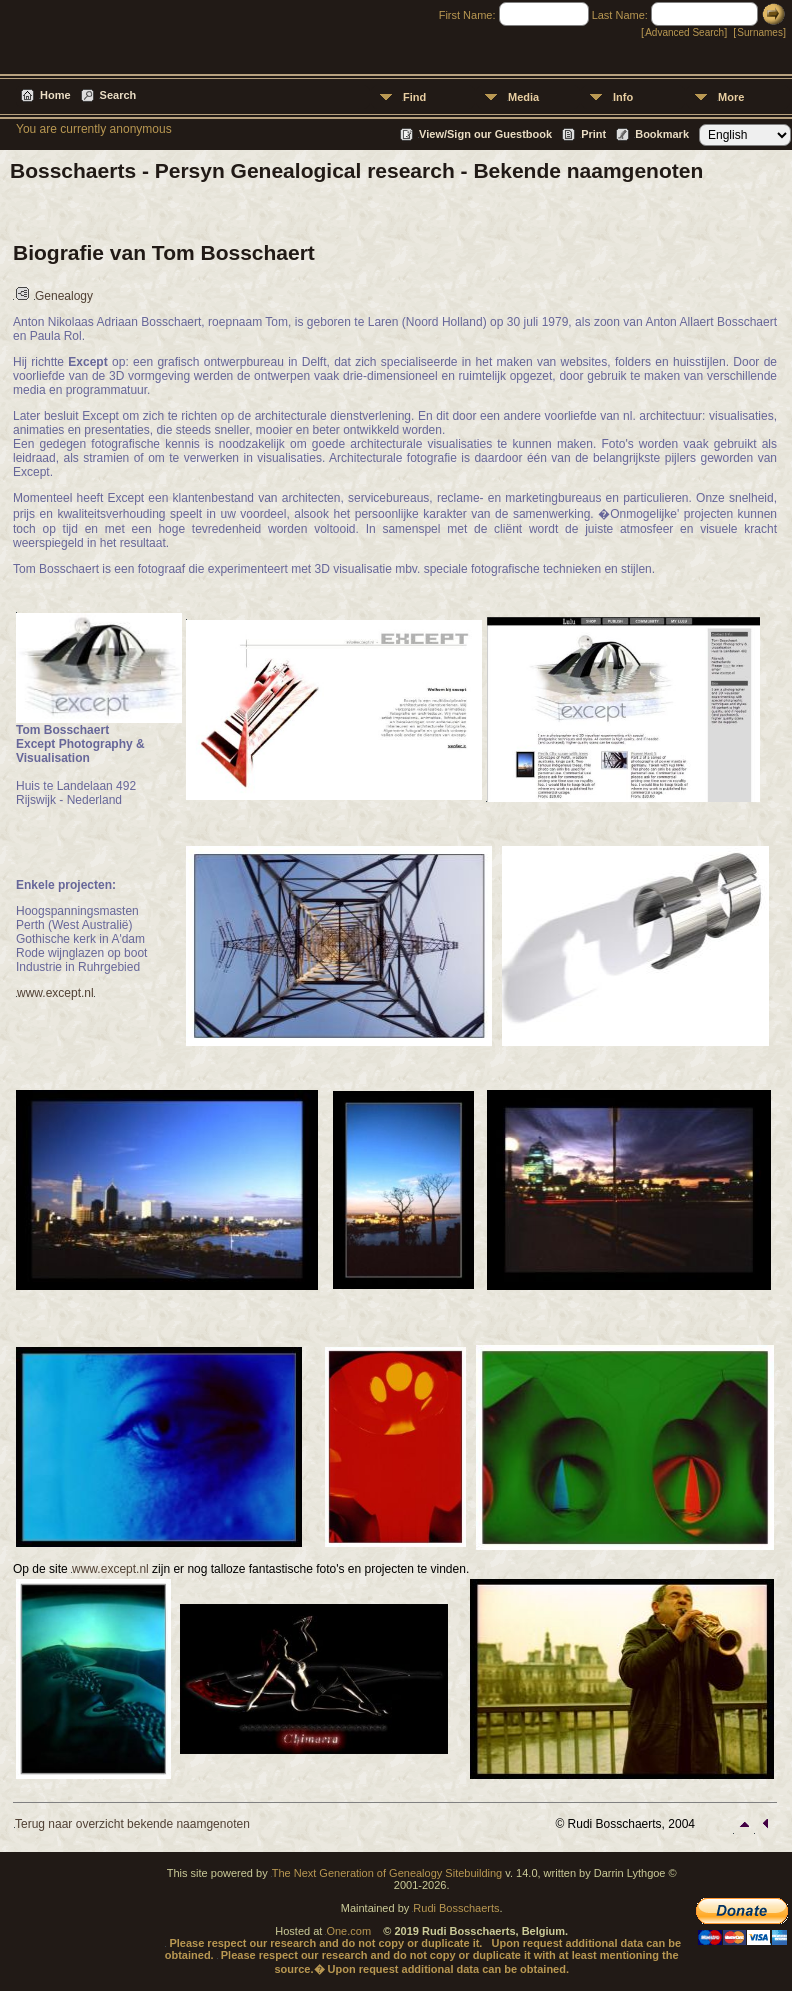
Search (118, 95)
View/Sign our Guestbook (485, 134)
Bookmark (662, 134)
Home (55, 95)
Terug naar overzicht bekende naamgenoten (132, 1824)
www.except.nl (55, 993)
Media (523, 97)
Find (414, 97)
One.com (348, 1931)
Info (623, 97)
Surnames (760, 32)
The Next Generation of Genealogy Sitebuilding (387, 1873)
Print (593, 134)
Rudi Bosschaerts (456, 1908)
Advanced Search (684, 32)
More (731, 97)
